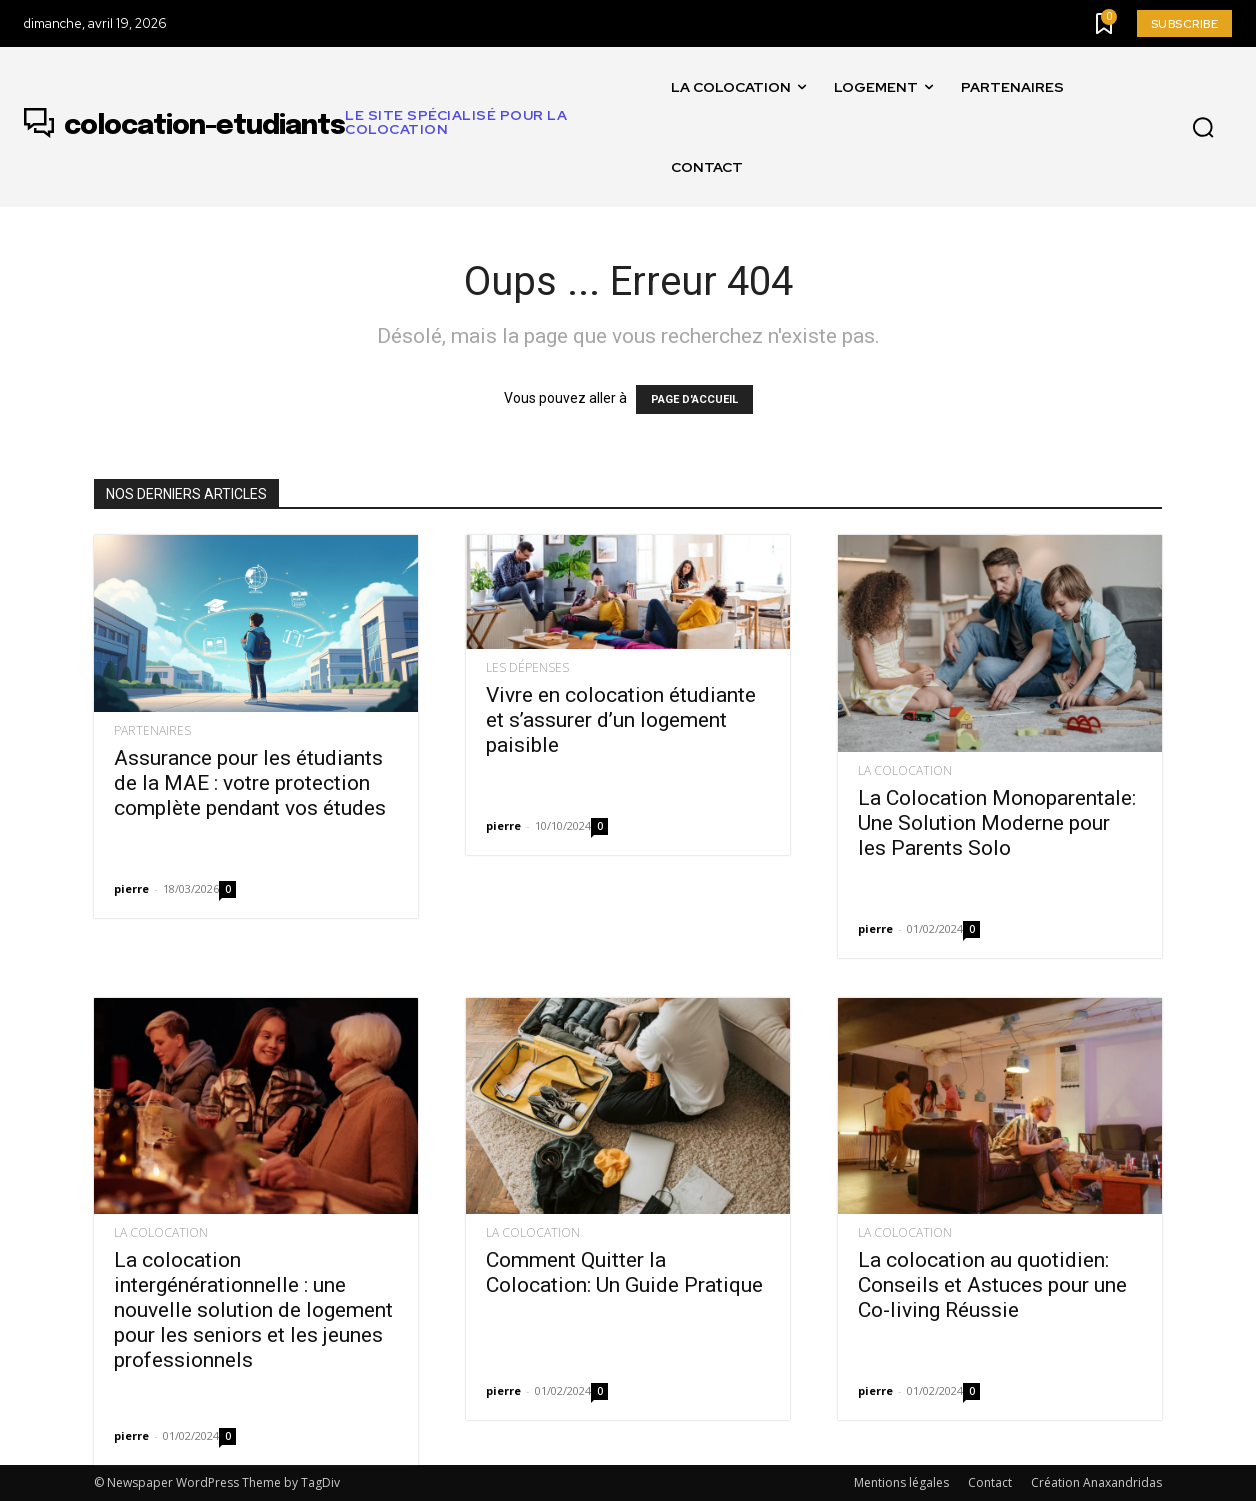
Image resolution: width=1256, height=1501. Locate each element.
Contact (990, 1482)
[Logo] (340, 127)
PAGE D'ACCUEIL (694, 399)
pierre (131, 888)
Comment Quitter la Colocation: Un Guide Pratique (624, 1272)
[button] (1203, 128)
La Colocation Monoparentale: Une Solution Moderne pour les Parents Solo (997, 823)
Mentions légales (901, 1482)
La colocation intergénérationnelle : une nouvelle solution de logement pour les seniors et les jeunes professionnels (253, 1310)
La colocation (905, 771)
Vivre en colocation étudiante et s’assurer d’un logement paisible (621, 720)
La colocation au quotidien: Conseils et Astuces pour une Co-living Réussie (992, 1285)
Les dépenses (527, 668)
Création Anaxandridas (1096, 1482)
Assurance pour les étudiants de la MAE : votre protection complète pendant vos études (250, 783)
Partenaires (152, 731)
